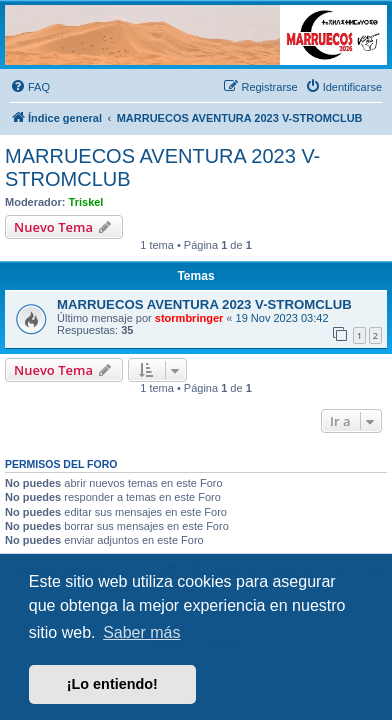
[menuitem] (30, 87)
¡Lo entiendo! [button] (112, 684)
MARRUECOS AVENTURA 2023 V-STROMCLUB (162, 167)
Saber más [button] (141, 632)
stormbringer (189, 318)
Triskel (86, 202)
